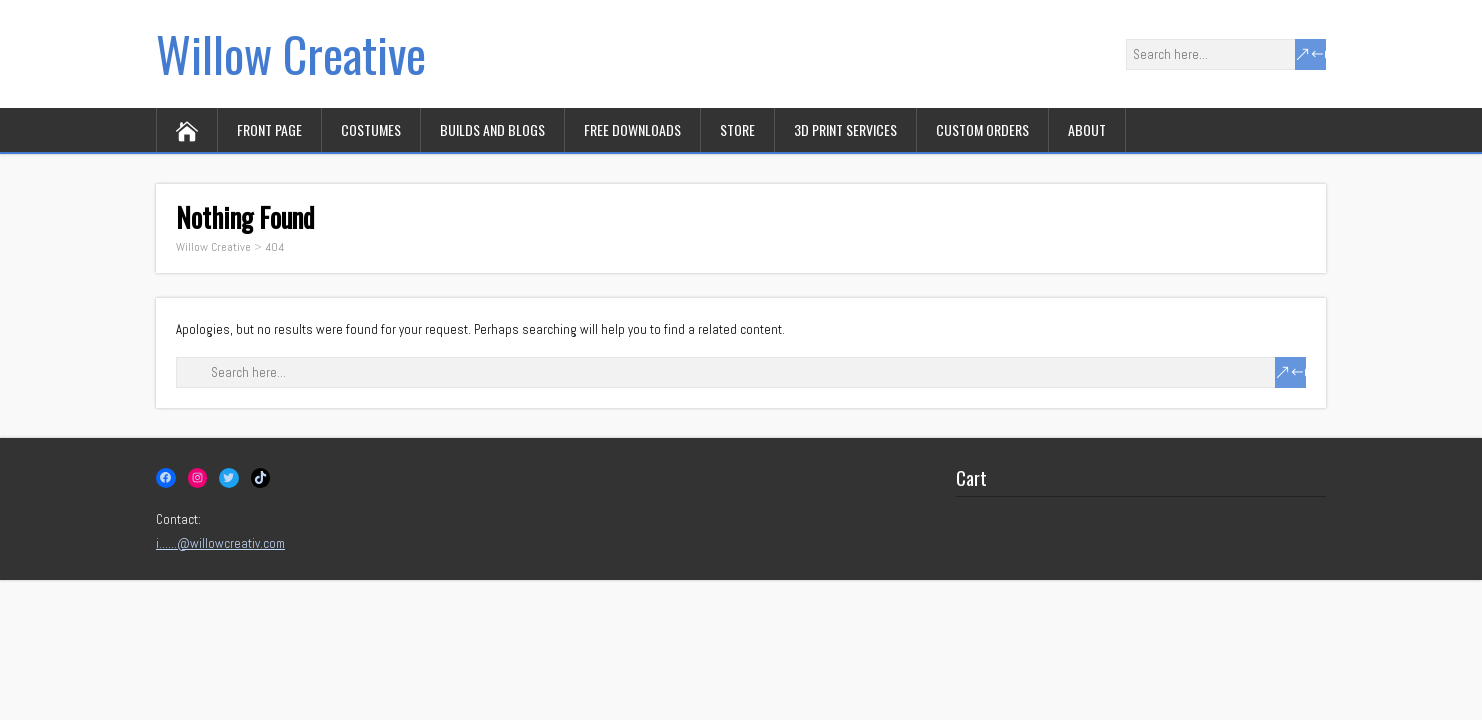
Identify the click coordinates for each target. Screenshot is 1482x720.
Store (737, 129)
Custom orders (982, 129)
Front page (269, 129)
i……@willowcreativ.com (220, 543)
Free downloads (632, 129)
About (1087, 129)
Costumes (371, 129)
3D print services (845, 129)
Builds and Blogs (492, 129)
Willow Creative (291, 53)
